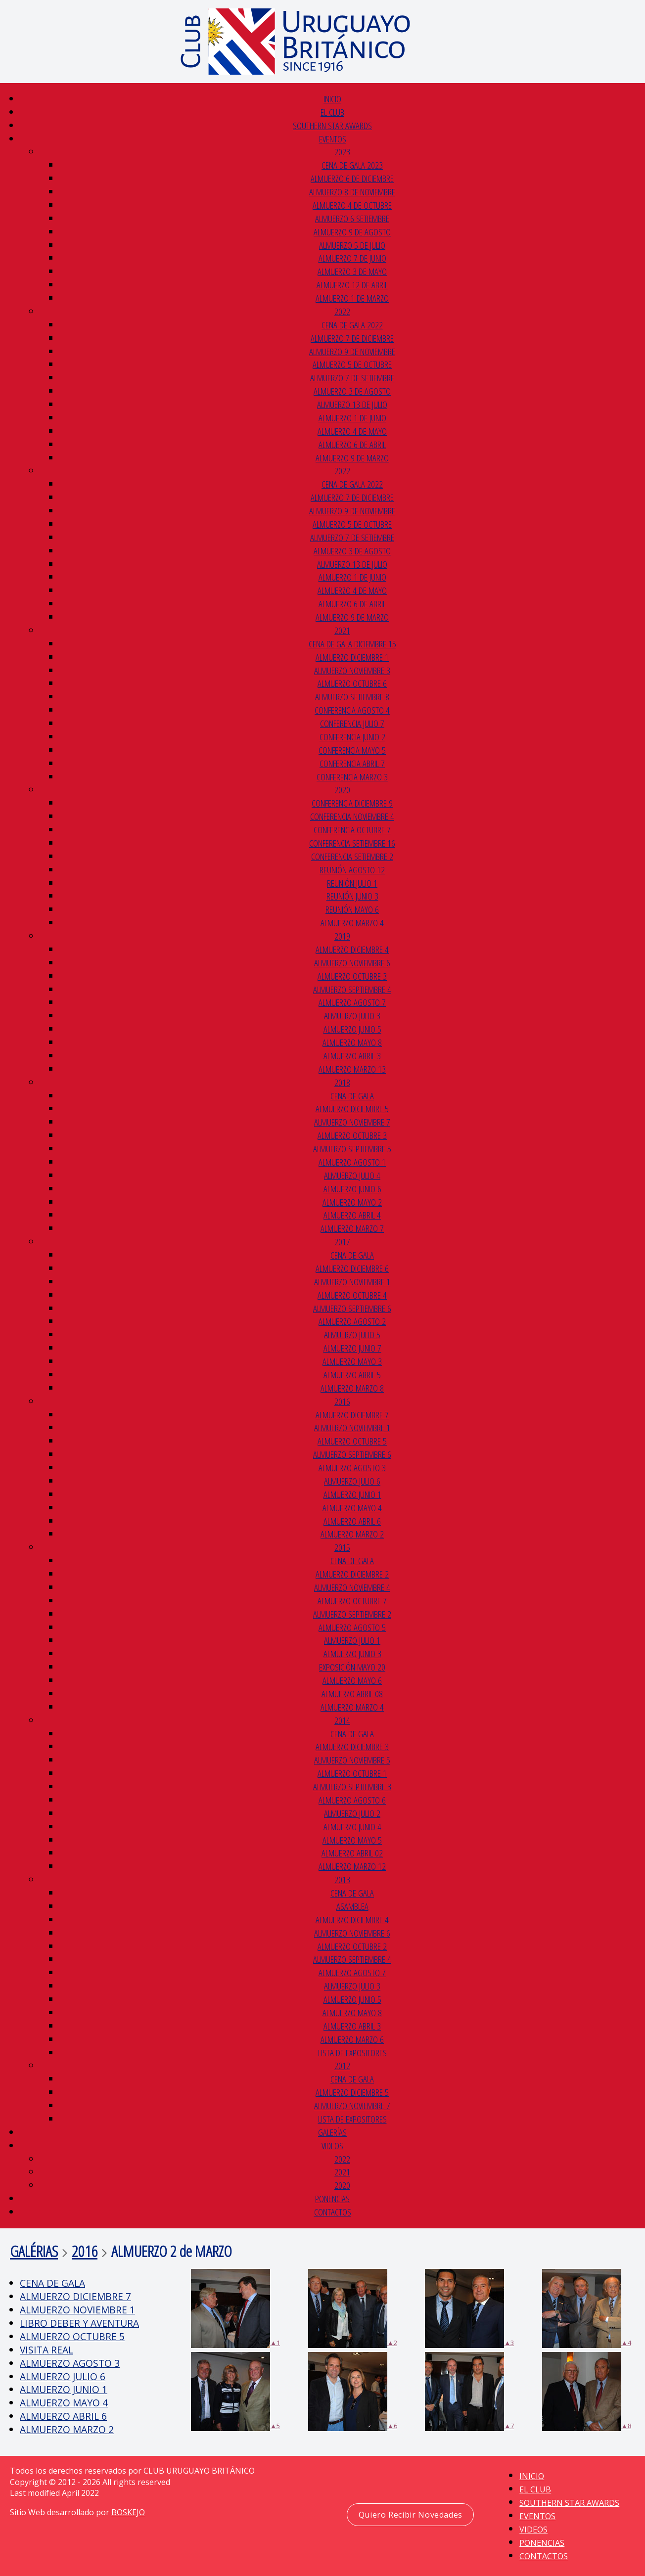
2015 (342, 1547)
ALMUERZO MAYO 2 (352, 1202)
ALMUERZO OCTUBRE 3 (352, 976)
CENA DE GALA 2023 (352, 165)
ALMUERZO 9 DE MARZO (352, 457)
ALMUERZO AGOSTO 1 (352, 1162)
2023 (342, 151)
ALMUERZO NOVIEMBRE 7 (352, 1122)
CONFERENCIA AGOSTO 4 (352, 710)
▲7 (469, 2391)
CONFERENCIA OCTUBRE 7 (352, 829)
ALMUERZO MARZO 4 (352, 922)
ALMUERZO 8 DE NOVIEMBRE (352, 191)
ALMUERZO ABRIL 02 (352, 1852)
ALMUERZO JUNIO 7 (352, 1348)
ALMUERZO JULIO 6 (352, 1481)
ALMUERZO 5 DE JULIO (352, 245)
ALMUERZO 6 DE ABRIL (352, 444)
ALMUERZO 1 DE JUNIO (352, 417)
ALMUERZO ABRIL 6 (352, 1521)
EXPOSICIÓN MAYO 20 (352, 1666)
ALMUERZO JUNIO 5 (352, 1029)
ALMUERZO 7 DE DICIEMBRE (352, 338)
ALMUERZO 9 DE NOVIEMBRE (352, 351)
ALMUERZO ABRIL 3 (352, 1055)
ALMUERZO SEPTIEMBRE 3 (352, 1786)
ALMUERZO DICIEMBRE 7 (352, 1414)
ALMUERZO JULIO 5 (352, 1334)
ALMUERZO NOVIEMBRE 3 (352, 670)
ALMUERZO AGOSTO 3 (352, 1467)
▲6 (352, 2391)
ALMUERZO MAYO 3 (352, 1361)
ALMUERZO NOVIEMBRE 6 (352, 962)
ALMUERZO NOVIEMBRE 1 (352, 1281)
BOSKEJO (128, 2512)
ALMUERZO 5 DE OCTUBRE (352, 364)
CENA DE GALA (352, 1095)
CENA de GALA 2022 (352, 324)
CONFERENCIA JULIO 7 (352, 723)
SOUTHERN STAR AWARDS (332, 125)
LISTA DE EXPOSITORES (352, 2052)
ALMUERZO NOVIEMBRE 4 (352, 1587)
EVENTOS (332, 138)
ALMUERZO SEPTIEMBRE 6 (352, 1308)
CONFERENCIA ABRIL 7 (352, 763)
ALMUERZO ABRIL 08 (352, 1693)
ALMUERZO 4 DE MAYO (352, 431)
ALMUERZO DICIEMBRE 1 (352, 657)
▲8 (586, 2391)
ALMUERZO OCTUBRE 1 (352, 1773)
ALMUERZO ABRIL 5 (352, 1374)
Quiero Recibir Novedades (410, 2514)
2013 (342, 1879)
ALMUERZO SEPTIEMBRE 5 (352, 1148)
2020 (342, 789)
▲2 (352, 2308)
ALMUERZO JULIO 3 (352, 1015)
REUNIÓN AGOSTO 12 (352, 869)
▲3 (469, 2308)
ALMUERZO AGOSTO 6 (352, 1800)
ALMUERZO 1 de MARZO (352, 298)
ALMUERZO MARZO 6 (352, 2039)
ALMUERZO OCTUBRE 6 (352, 683)
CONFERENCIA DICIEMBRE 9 (352, 803)
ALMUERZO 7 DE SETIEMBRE (352, 377)
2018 (342, 1082)
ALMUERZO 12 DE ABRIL (352, 284)
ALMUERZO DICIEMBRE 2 (352, 1574)
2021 (342, 630)
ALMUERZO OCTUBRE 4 (352, 1295)
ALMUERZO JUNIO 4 (352, 1826)
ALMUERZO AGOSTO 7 (352, 1002)
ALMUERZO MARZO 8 (352, 1388)
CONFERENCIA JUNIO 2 (352, 736)
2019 (342, 936)
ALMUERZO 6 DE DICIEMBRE (352, 178)
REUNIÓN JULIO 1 (352, 883)
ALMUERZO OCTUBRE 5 (352, 1440)
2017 (342, 1241)
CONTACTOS (332, 2211)
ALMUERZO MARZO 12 (352, 1866)
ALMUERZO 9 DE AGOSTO (352, 231)
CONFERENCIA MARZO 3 (352, 776)
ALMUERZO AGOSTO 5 (352, 1627)
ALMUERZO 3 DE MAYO (352, 271)
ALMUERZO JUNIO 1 (352, 1494)
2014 (342, 1720)
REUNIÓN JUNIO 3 (352, 896)
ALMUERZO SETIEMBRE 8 (352, 696)
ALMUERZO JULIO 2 (352, 1813)
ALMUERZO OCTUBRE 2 (352, 1946)
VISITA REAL (46, 2349)
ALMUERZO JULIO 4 (352, 1175)
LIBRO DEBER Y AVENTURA (79, 2323)
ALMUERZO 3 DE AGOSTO (352, 391)
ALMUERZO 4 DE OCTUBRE (352, 205)
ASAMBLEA (352, 1906)
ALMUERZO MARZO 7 (352, 1228)
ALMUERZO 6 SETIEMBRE (352, 218)
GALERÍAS (332, 2132)
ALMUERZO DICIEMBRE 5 (352, 1108)
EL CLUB (332, 112)
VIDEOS (332, 2145)
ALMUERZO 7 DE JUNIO (352, 258)
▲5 (235, 2391)
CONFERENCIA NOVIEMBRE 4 (352, 816)
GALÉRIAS (34, 2250)
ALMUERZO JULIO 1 (352, 1640)
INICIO (332, 98)
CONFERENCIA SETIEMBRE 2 (352, 856)
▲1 (235, 2308)
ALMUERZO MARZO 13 (352, 1069)
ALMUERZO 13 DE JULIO (352, 404)
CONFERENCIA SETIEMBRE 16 (352, 843)
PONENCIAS (332, 2198)
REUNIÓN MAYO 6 (352, 909)
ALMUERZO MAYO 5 (352, 1840)
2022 (342, 311)
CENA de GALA (352, 2078)
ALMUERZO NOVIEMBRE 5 (352, 1759)
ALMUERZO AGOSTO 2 (352, 1321)
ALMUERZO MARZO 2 (352, 1533)
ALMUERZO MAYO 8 (352, 1042)
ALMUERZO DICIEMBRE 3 (352, 1746)
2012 (342, 2065)
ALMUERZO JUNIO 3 (352, 1653)
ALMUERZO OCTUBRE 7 (352, 1600)
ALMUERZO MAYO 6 (352, 1680)
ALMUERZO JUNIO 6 (352, 1188)
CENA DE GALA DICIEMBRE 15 (352, 643)
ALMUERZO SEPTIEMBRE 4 (352, 989)
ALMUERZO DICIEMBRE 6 (352, 1268)
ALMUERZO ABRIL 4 (352, 1214)
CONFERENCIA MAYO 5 (352, 750)
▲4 (586, 2308)
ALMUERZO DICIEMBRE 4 (352, 949)
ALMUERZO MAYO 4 (352, 1507)
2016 (342, 1401)
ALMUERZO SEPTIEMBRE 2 (352, 1614)
